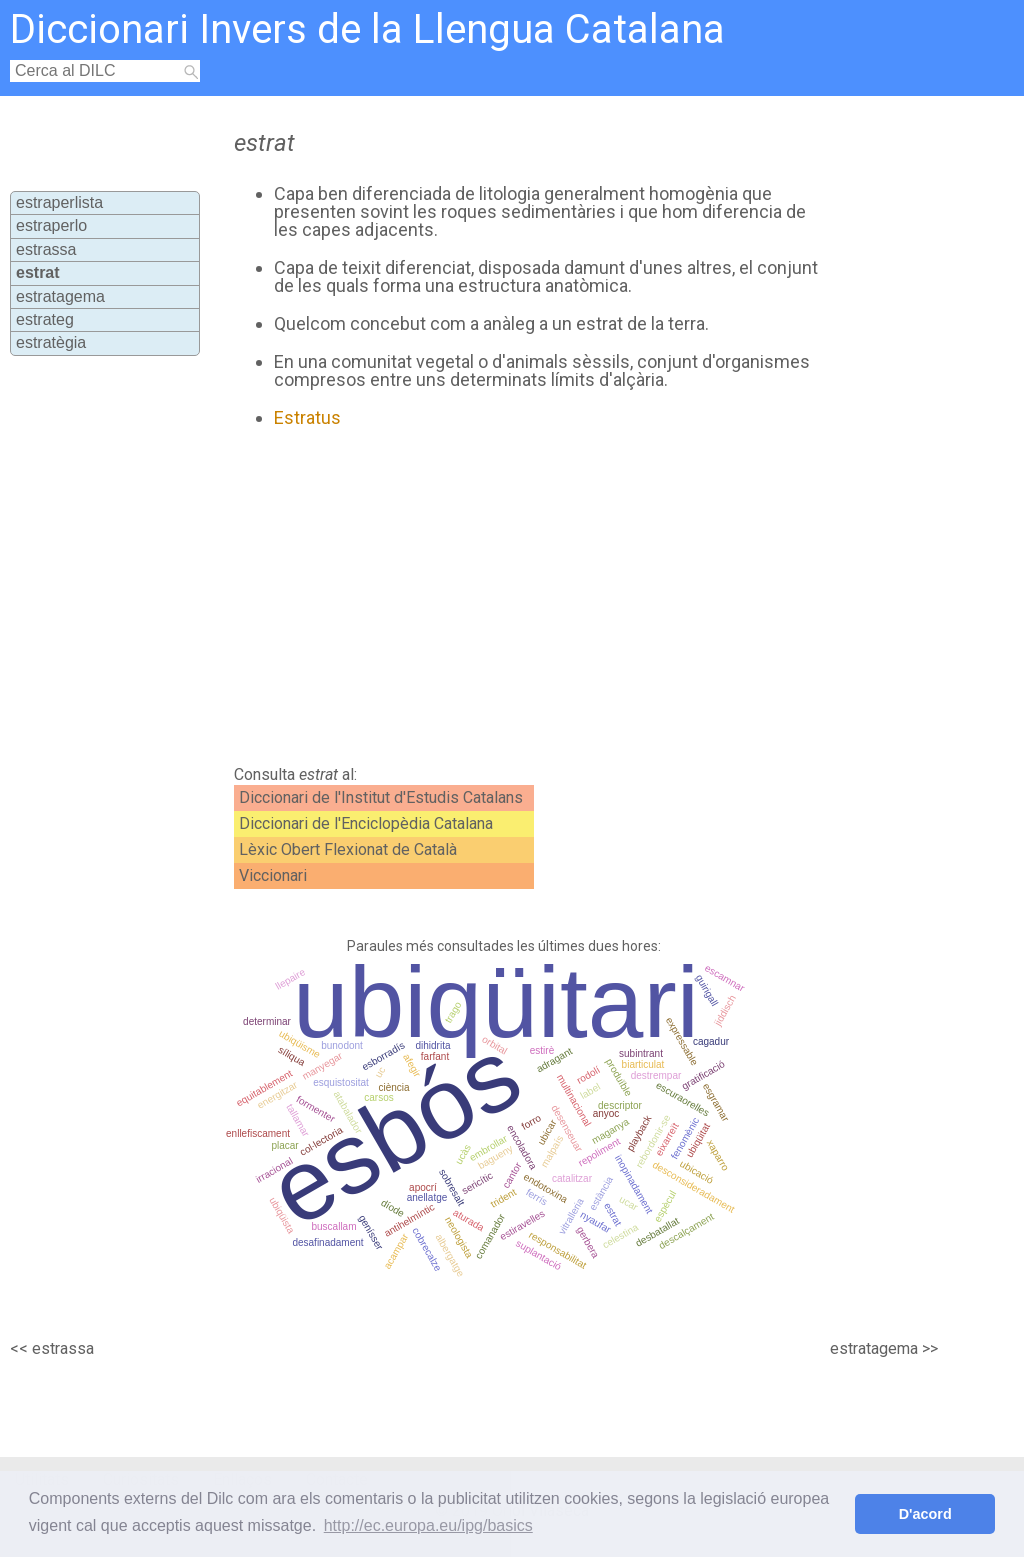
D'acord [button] (925, 1514)
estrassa (46, 249)
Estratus (307, 417)
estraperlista (59, 202)
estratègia (51, 342)
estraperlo (51, 225)
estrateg (45, 319)
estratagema (60, 296)
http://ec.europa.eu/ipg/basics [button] (428, 1525)
